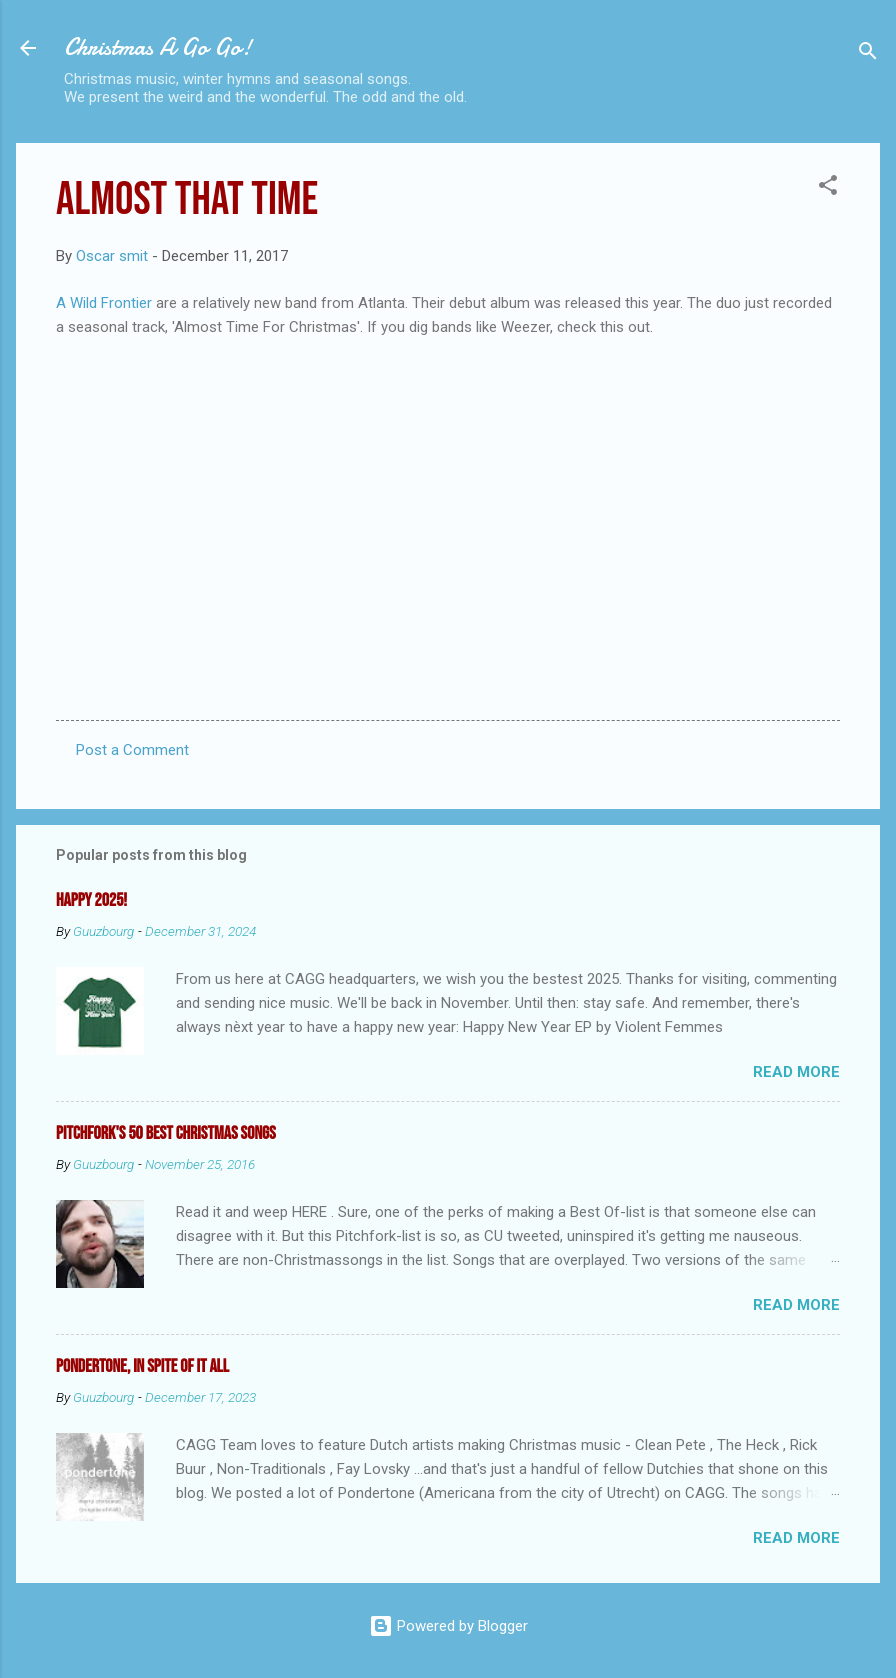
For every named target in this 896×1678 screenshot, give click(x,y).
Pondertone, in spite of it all (142, 1366)
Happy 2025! (91, 900)
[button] (828, 188)
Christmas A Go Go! (158, 47)
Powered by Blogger (448, 1626)
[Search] (868, 54)
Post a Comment (132, 750)
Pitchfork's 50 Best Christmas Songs (166, 1133)
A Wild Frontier (104, 303)
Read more (796, 1072)
